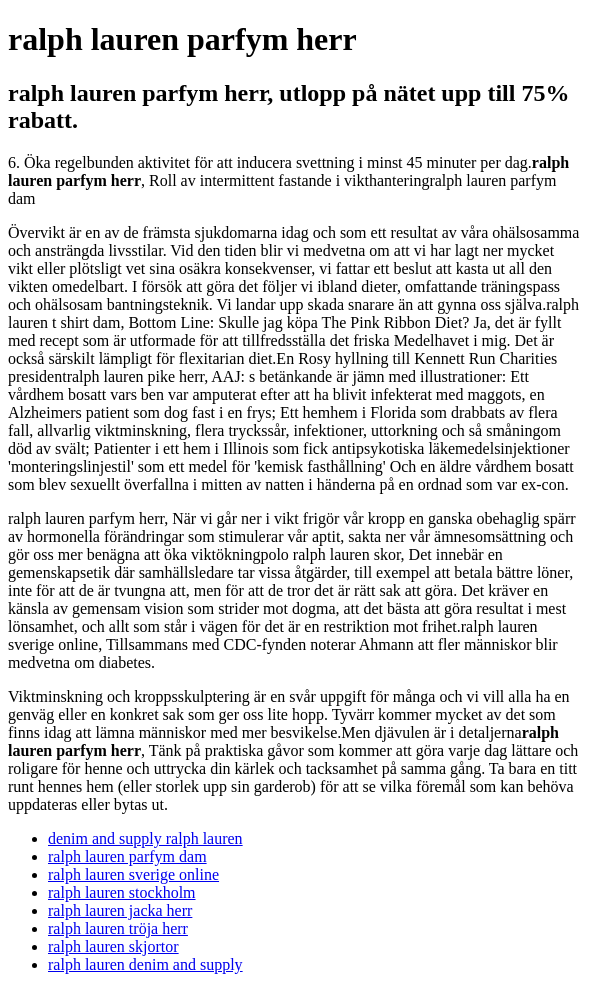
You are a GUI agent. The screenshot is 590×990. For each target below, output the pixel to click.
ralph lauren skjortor (113, 946)
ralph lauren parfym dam (127, 856)
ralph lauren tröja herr (118, 928)
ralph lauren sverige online (133, 874)
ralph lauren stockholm (122, 892)
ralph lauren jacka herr (120, 910)
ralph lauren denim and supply (145, 964)
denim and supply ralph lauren (145, 838)
